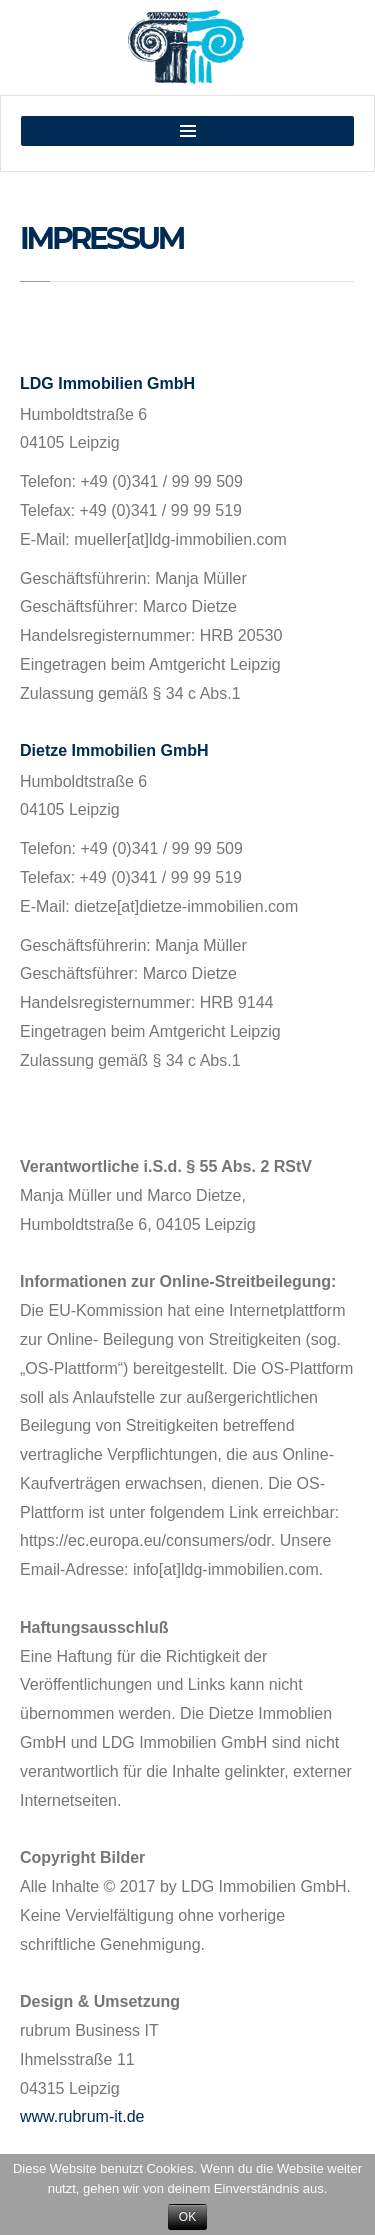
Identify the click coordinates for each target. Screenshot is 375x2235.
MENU (187, 131)
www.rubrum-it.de (82, 2116)
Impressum (101, 238)
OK (187, 2217)
